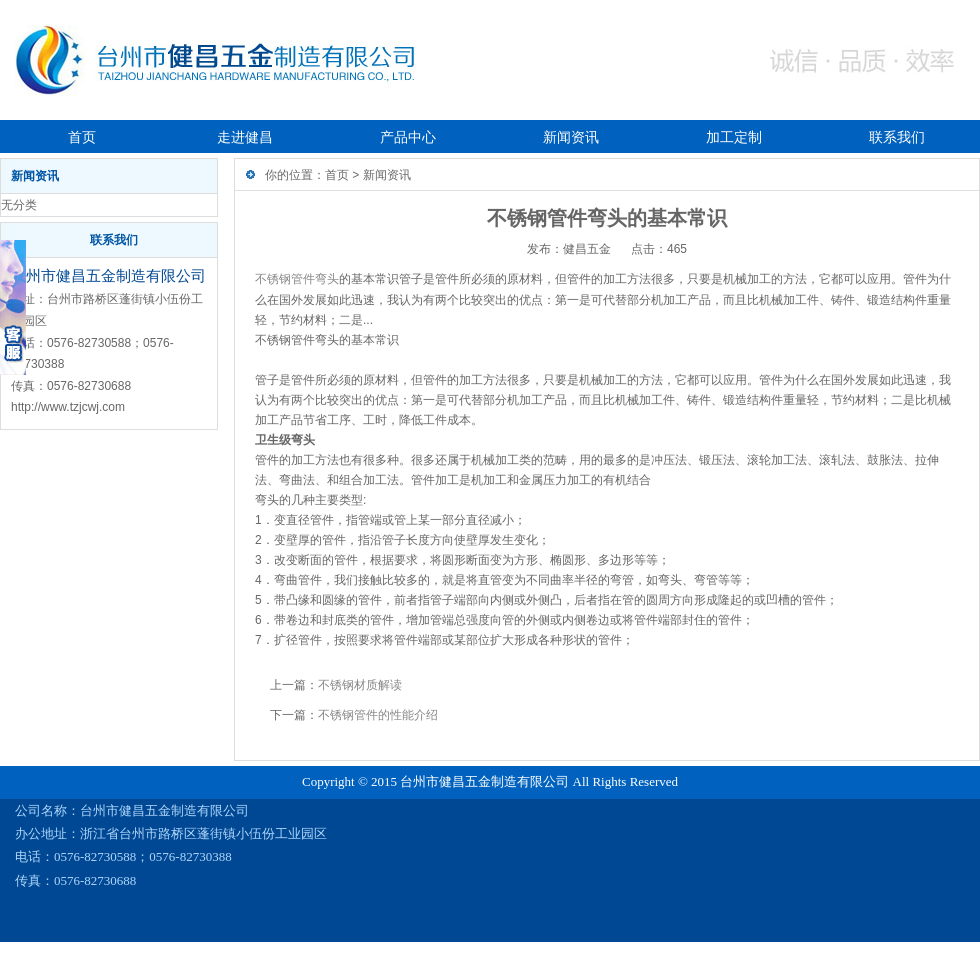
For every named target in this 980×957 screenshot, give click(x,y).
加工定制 (734, 137)
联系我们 (897, 137)
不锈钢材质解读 (360, 685)
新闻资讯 (571, 137)
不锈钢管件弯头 (297, 279)
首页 (82, 137)
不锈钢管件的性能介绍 (378, 715)
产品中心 (408, 137)
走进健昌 (245, 137)
